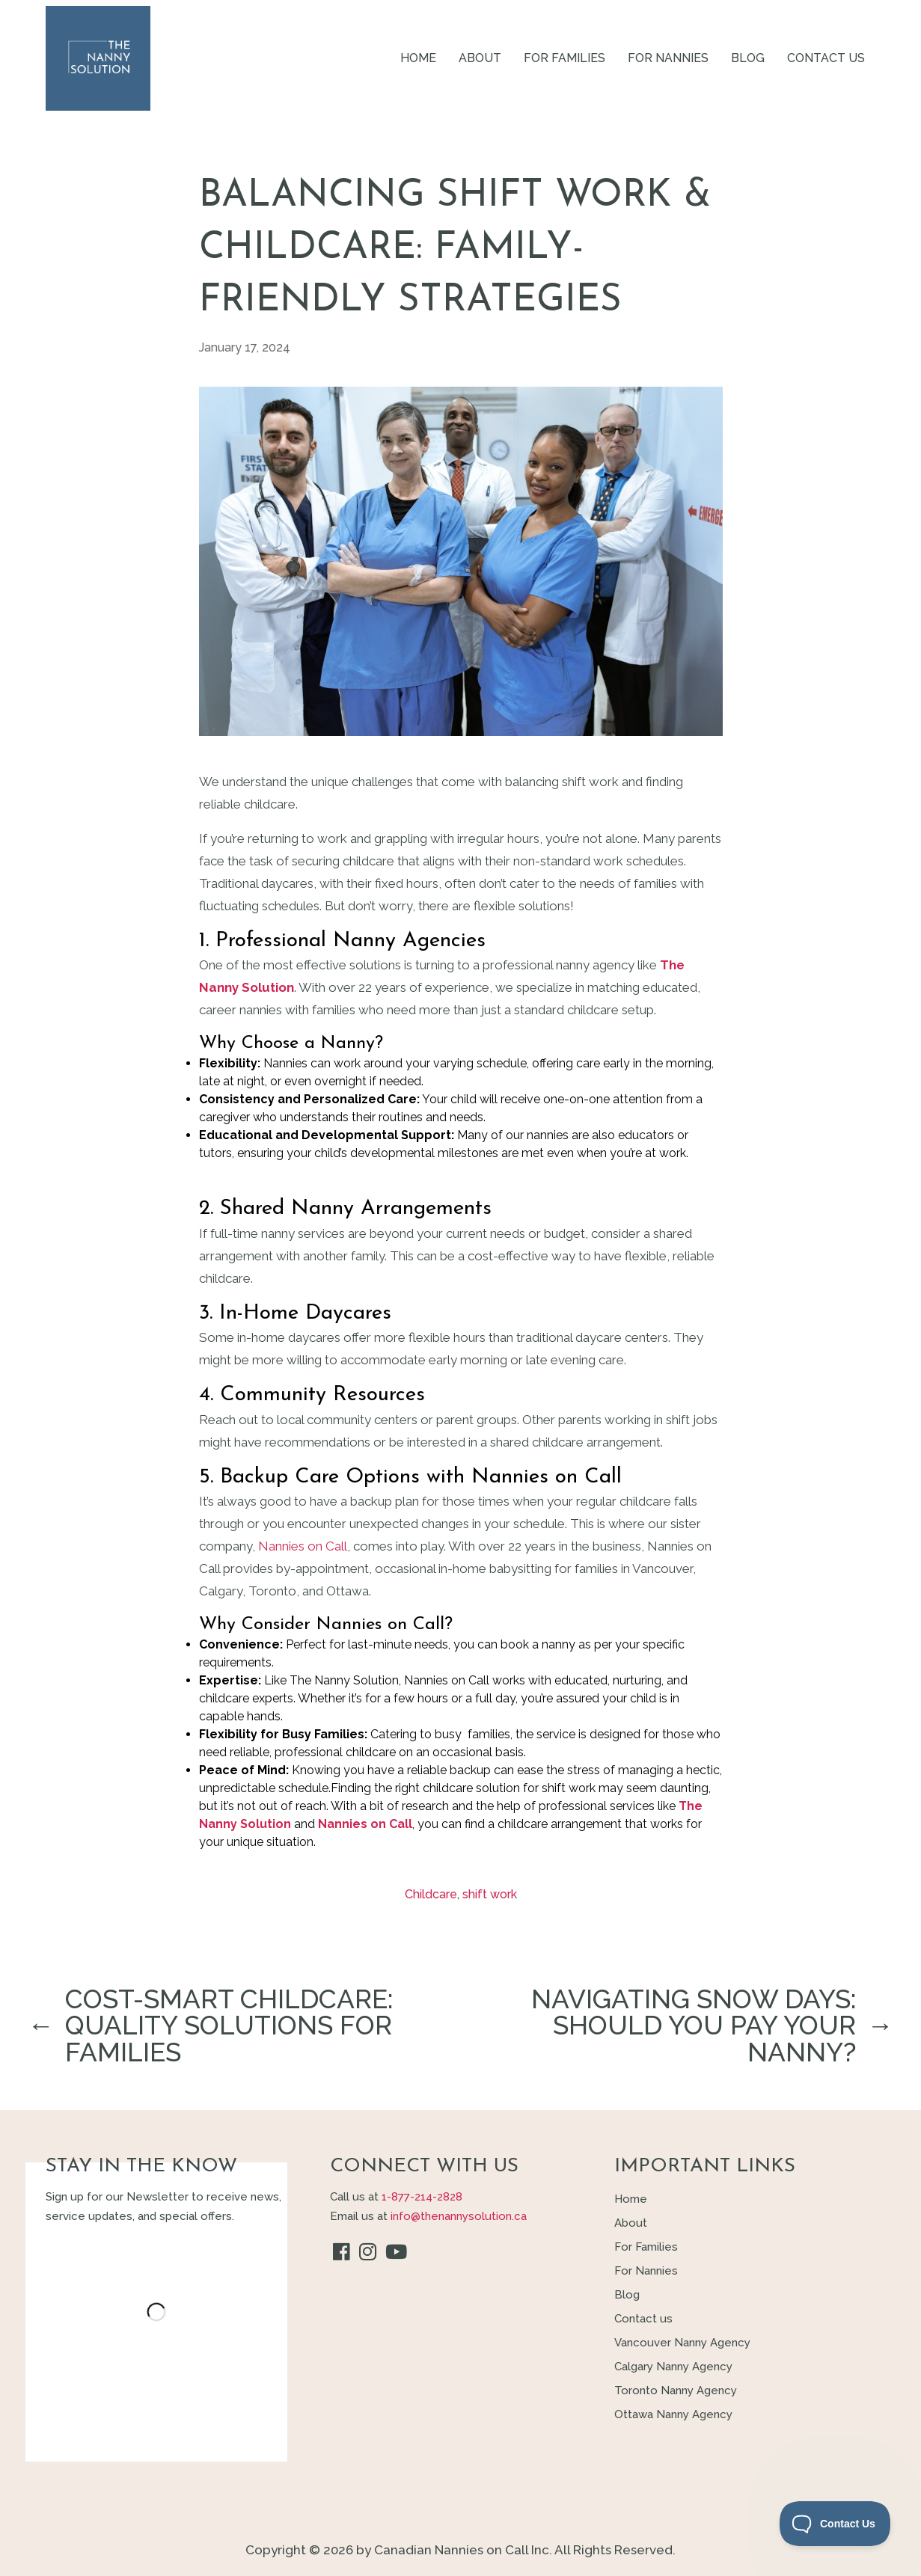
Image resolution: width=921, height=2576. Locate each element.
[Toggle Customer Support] (835, 2523)
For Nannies (668, 58)
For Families (564, 58)
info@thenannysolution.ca (459, 2216)
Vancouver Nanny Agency (682, 2342)
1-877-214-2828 (422, 2197)
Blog (748, 58)
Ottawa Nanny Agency (673, 2414)
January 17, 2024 (244, 347)
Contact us (826, 58)
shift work (489, 1894)
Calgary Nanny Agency (673, 2366)
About (480, 58)
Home (418, 58)
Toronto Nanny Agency (675, 2390)
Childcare (431, 1894)
